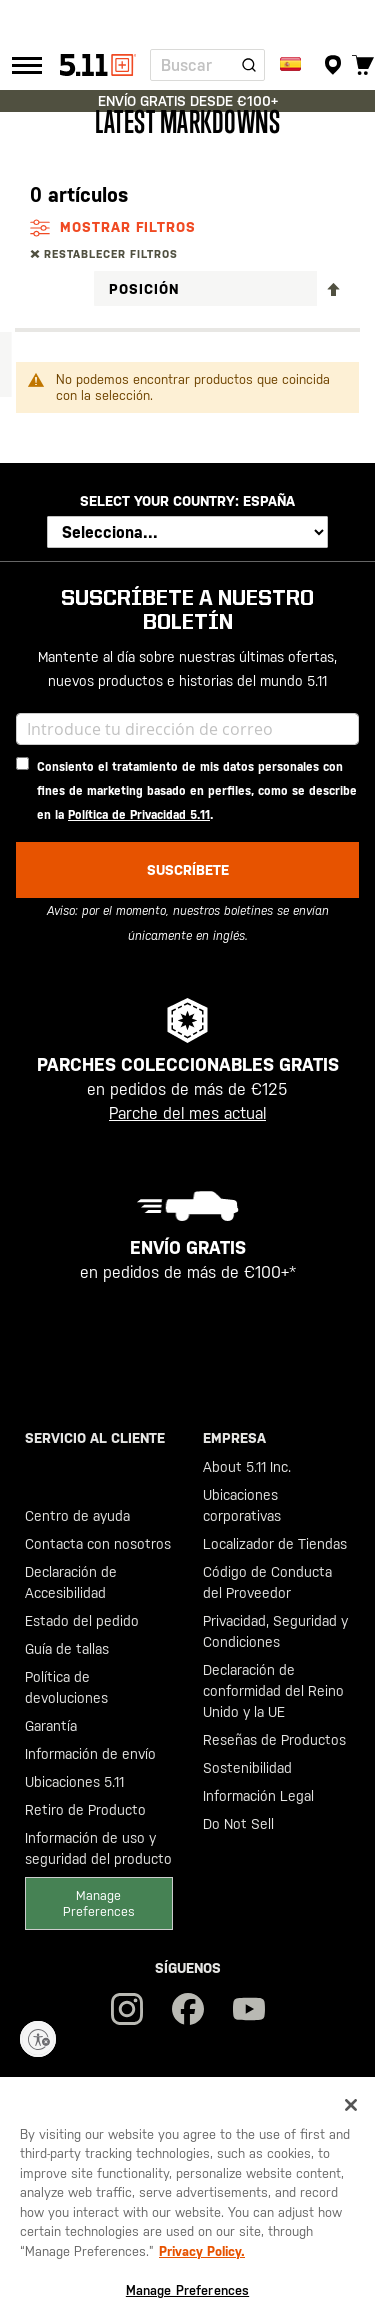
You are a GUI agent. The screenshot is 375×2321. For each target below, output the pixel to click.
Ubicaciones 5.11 (74, 1782)
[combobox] (207, 65)
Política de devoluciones (66, 1687)
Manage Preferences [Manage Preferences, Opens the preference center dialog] (187, 2290)
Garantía (51, 1726)
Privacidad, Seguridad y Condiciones (275, 1631)
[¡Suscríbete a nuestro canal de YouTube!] (249, 2011)
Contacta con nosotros (98, 1544)
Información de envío (90, 1754)
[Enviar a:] (292, 65)
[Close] (351, 2105)
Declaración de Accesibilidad (71, 1582)
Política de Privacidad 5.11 (139, 815)
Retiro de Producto (85, 1810)
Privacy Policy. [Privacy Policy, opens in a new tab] (202, 2251)
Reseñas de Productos (274, 1740)
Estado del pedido (82, 1621)
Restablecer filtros (111, 254)
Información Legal (258, 1796)
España (269, 501)
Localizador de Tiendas (275, 1544)
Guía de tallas (67, 1649)
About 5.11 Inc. (247, 1467)
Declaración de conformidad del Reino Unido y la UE (273, 1691)
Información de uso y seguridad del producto (98, 1848)
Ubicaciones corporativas (242, 1505)
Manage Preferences (99, 1903)
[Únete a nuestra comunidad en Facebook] (188, 2011)
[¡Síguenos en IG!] (127, 2011)
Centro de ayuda (77, 1516)
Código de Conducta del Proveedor (267, 1582)
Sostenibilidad (247, 1768)
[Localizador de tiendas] (332, 65)
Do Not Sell (238, 1824)
